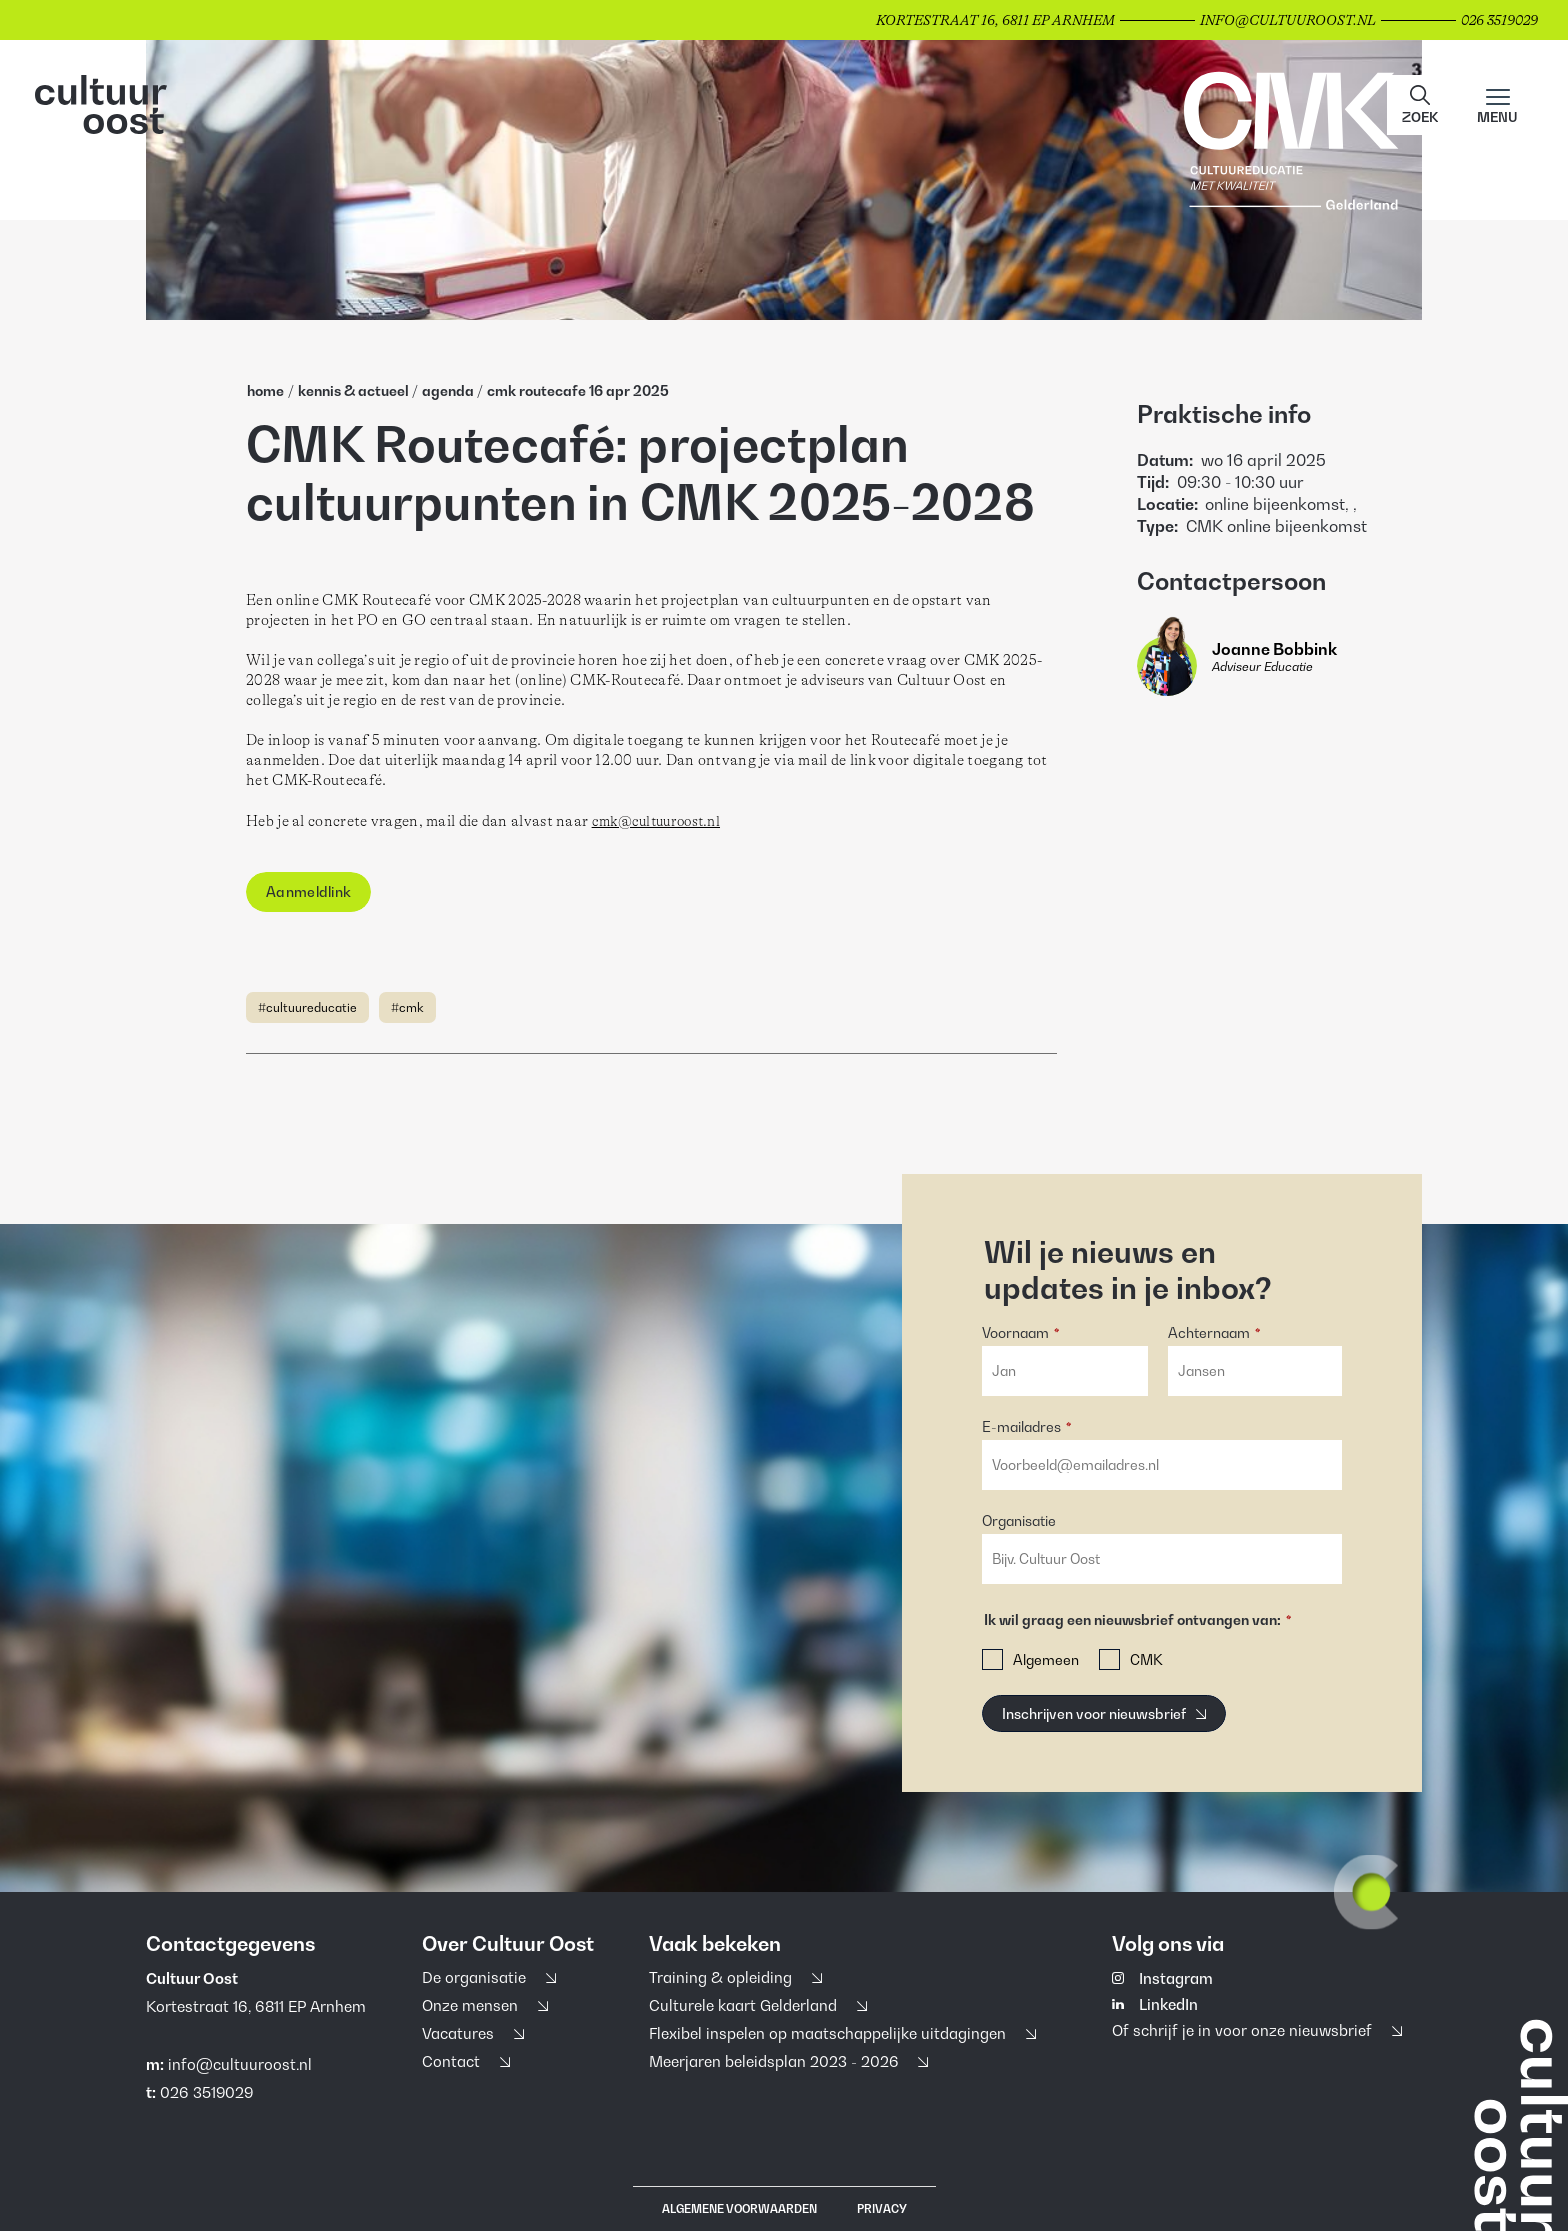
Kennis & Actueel (355, 390)
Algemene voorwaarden (739, 2209)
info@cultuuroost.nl (240, 2064)
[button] (1420, 105)
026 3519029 (206, 2092)
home (265, 390)
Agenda (449, 390)
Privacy (882, 2209)
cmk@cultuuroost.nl (656, 821)
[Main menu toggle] (1497, 105)
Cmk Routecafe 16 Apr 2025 (578, 390)
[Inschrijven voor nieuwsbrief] (1104, 1713)
